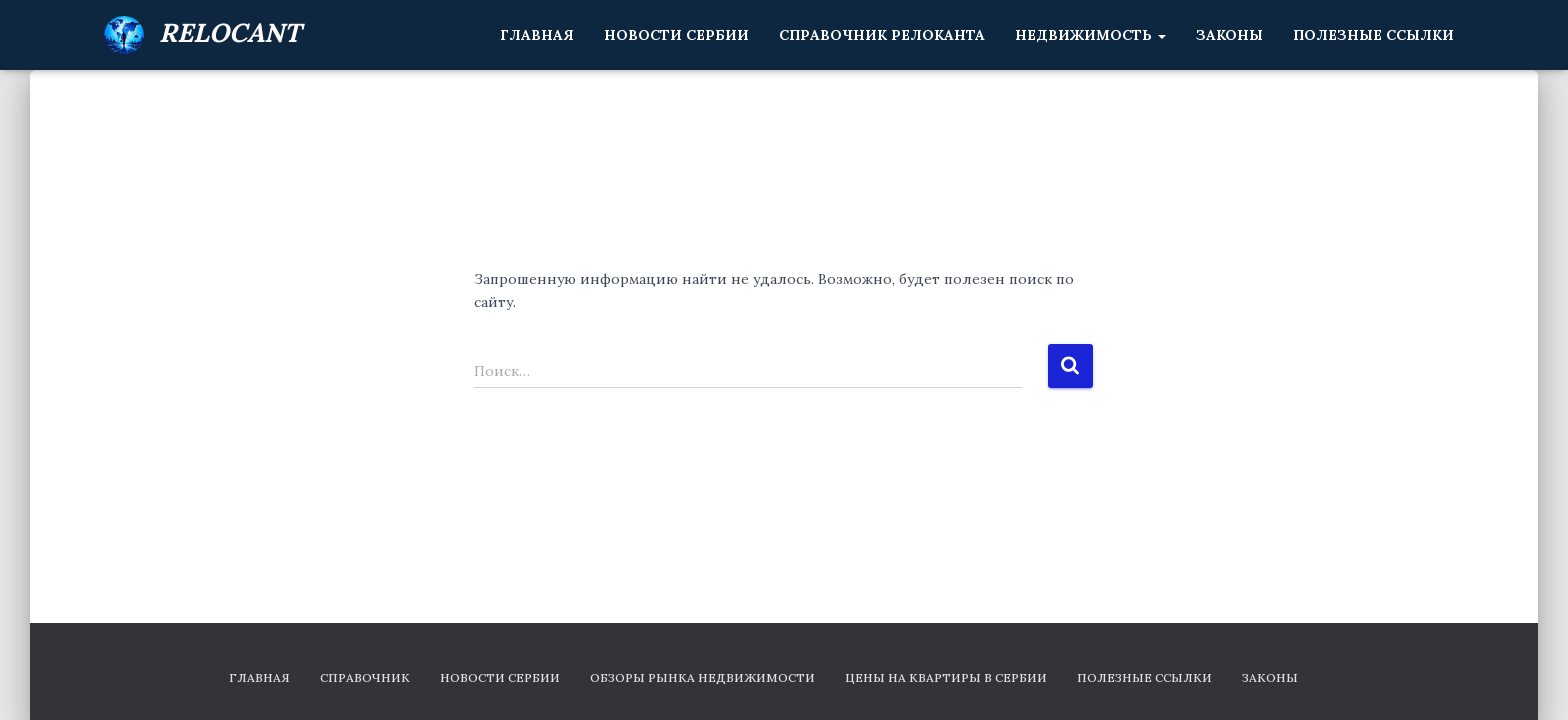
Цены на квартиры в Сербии (946, 677)
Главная (537, 35)
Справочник (365, 677)
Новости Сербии (676, 35)
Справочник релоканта (882, 35)
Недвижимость (1090, 35)
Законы (1229, 35)
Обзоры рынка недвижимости (702, 677)
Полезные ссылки (1373, 35)
